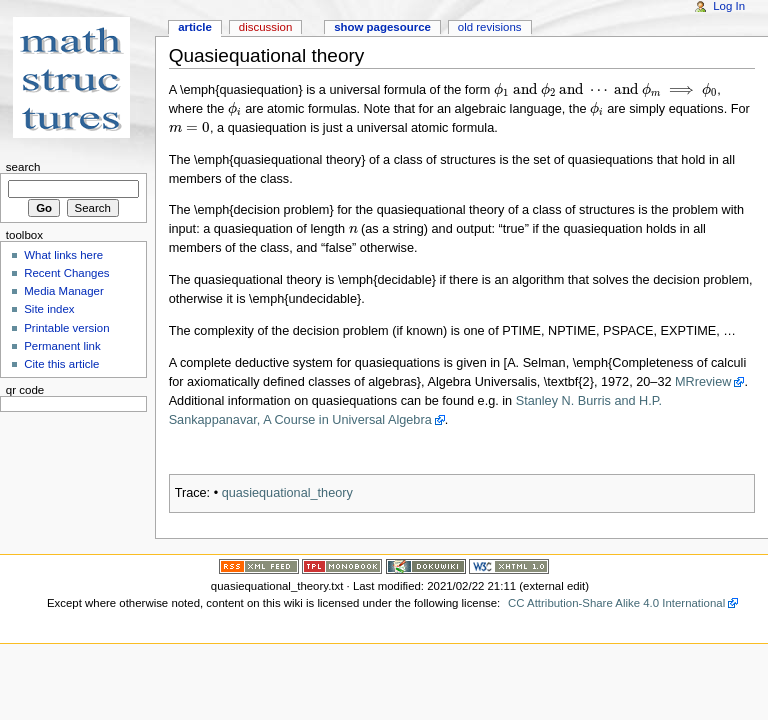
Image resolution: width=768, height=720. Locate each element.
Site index (49, 309)
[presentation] (605, 90)
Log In (729, 6)
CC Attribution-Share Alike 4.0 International (616, 603)
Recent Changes (66, 273)
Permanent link (62, 346)
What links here (63, 255)
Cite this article (61, 364)
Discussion (265, 27)
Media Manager (64, 291)
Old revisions (490, 27)
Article (195, 27)
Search (23, 167)
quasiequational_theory (287, 493)
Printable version (66, 328)
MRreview (703, 382)
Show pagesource (382, 27)
